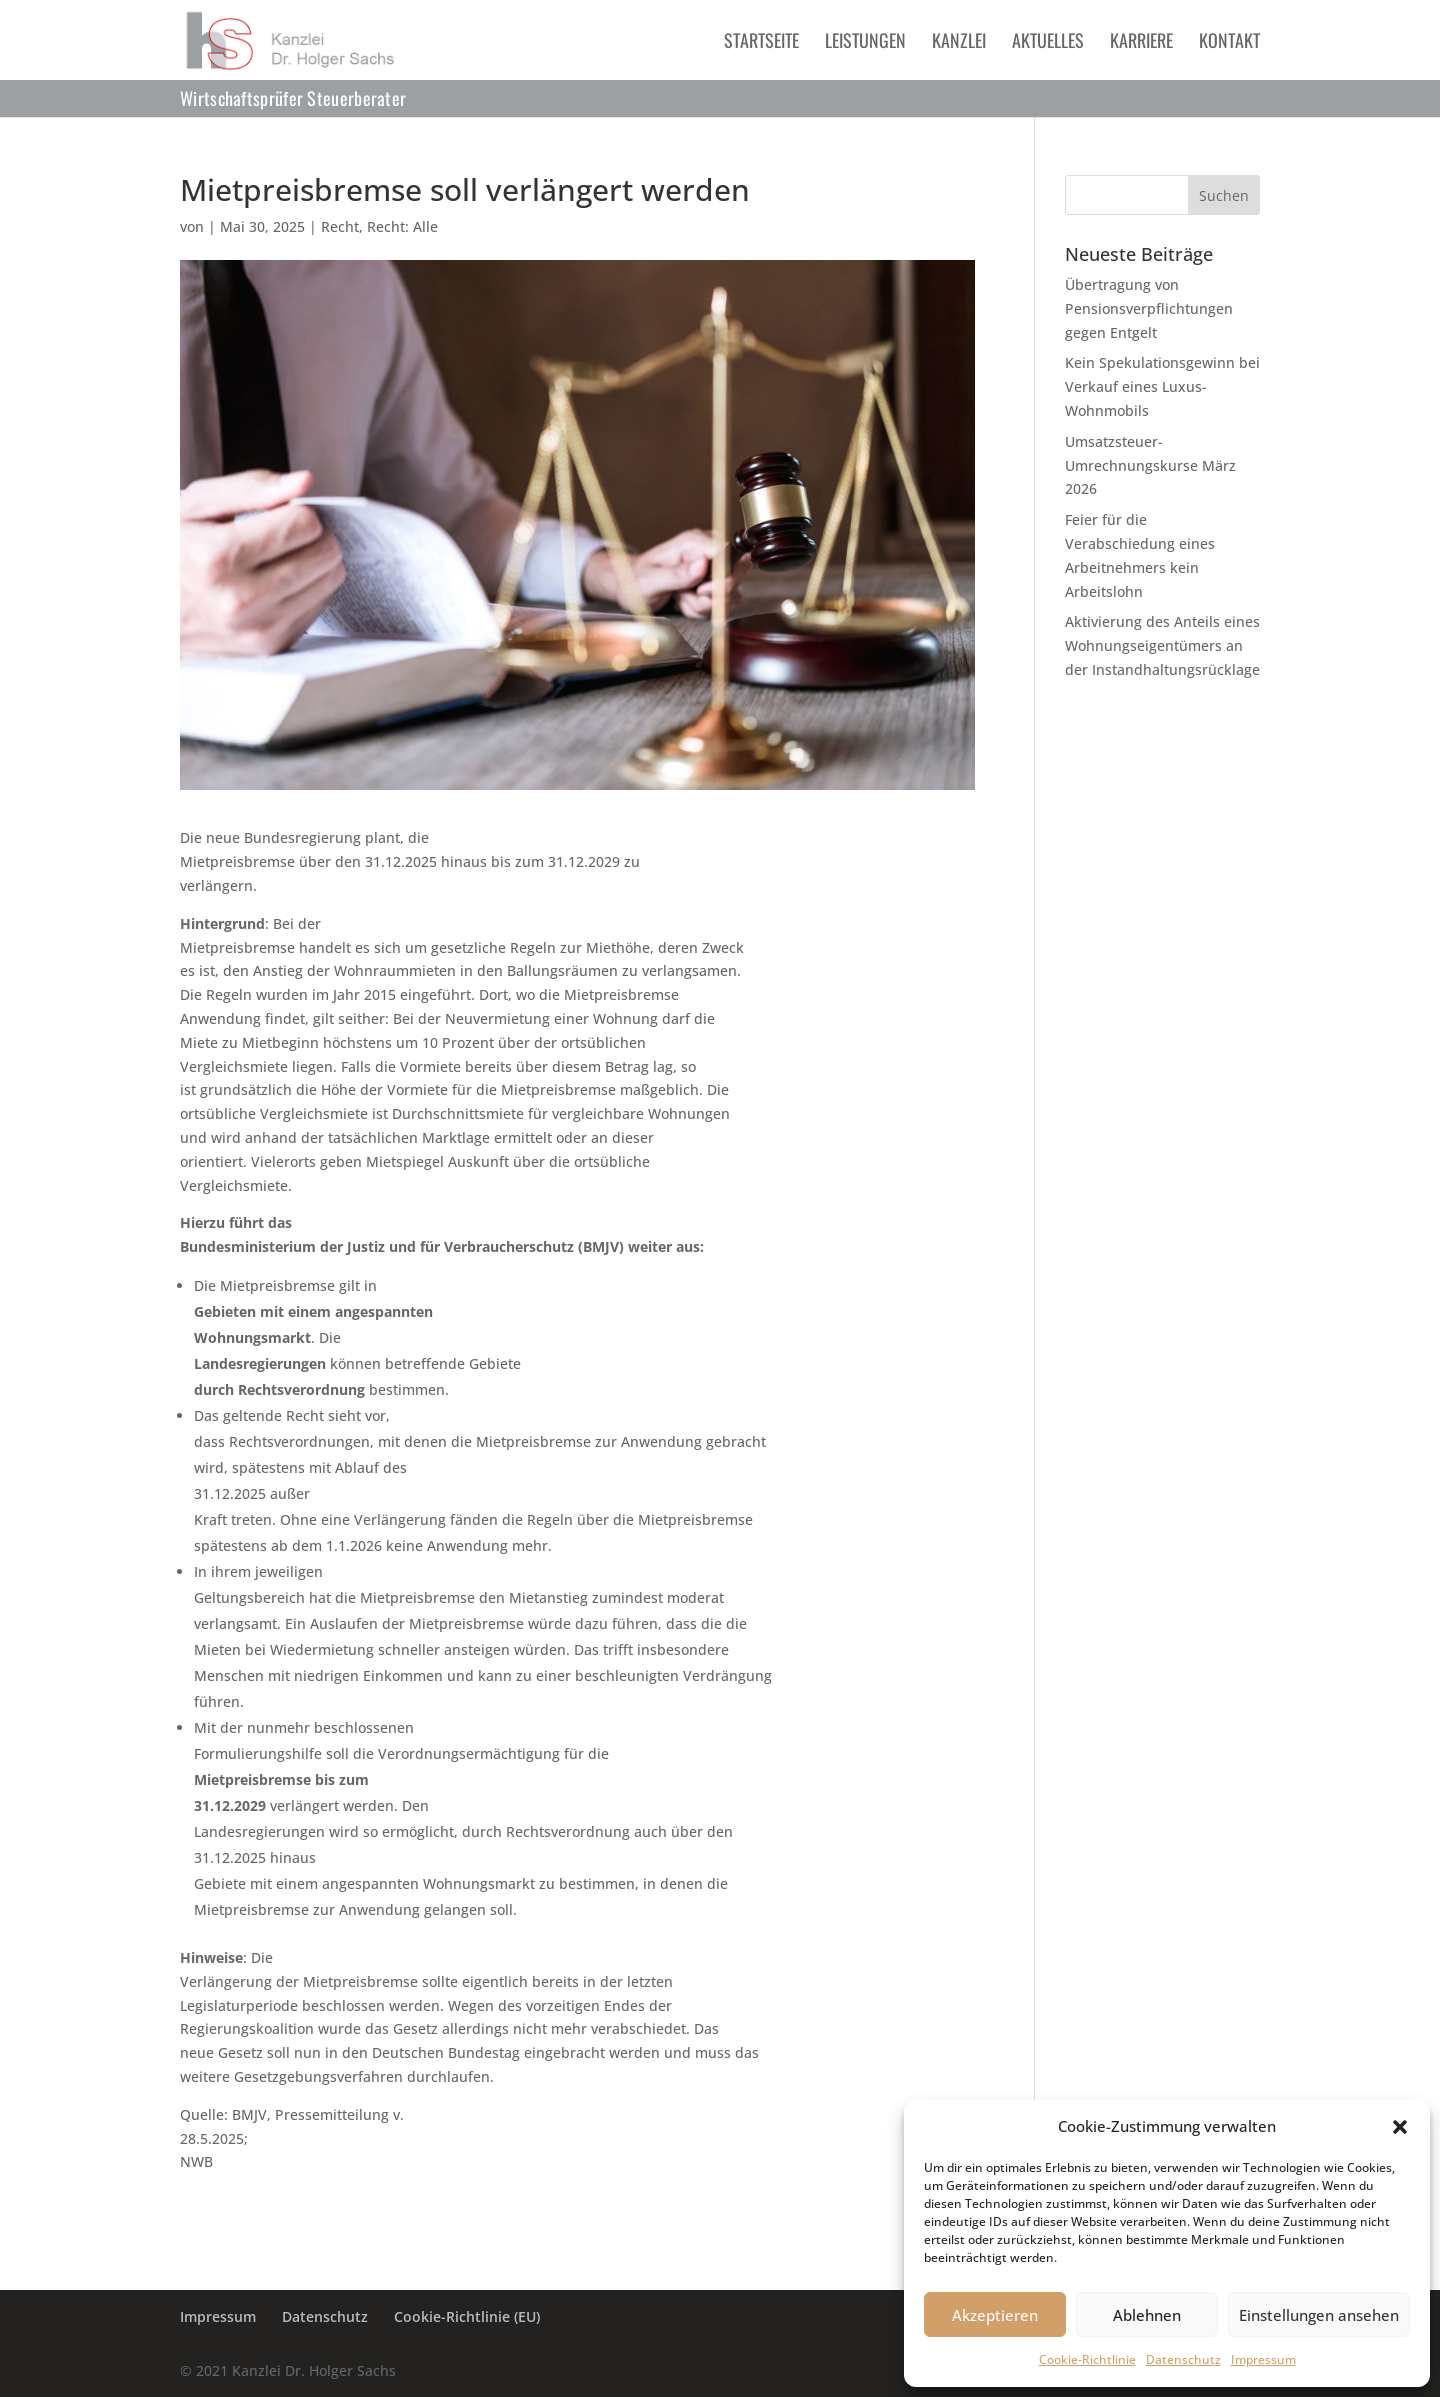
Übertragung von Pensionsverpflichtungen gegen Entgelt (1149, 308)
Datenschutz (1183, 2359)
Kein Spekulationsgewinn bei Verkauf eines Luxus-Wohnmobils (1162, 386)
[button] (1400, 2127)
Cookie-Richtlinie (1087, 2359)
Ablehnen (1147, 2315)
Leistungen (865, 43)
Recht (340, 226)
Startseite (761, 43)
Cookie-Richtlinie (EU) (467, 2316)
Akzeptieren (995, 2315)
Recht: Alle (402, 226)
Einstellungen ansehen (1319, 2315)
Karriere (1141, 43)
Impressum (1263, 2359)
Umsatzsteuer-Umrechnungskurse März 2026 (1150, 465)
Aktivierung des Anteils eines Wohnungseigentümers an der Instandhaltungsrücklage (1162, 645)
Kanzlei (959, 43)
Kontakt (1229, 43)
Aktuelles (1048, 43)
